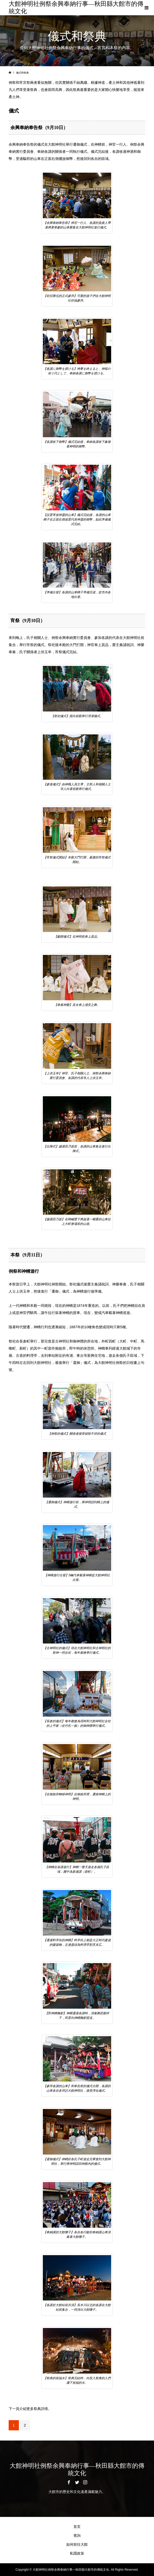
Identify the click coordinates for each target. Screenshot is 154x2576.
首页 (77, 2527)
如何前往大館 (77, 2544)
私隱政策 (77, 2553)
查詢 (77, 2535)
